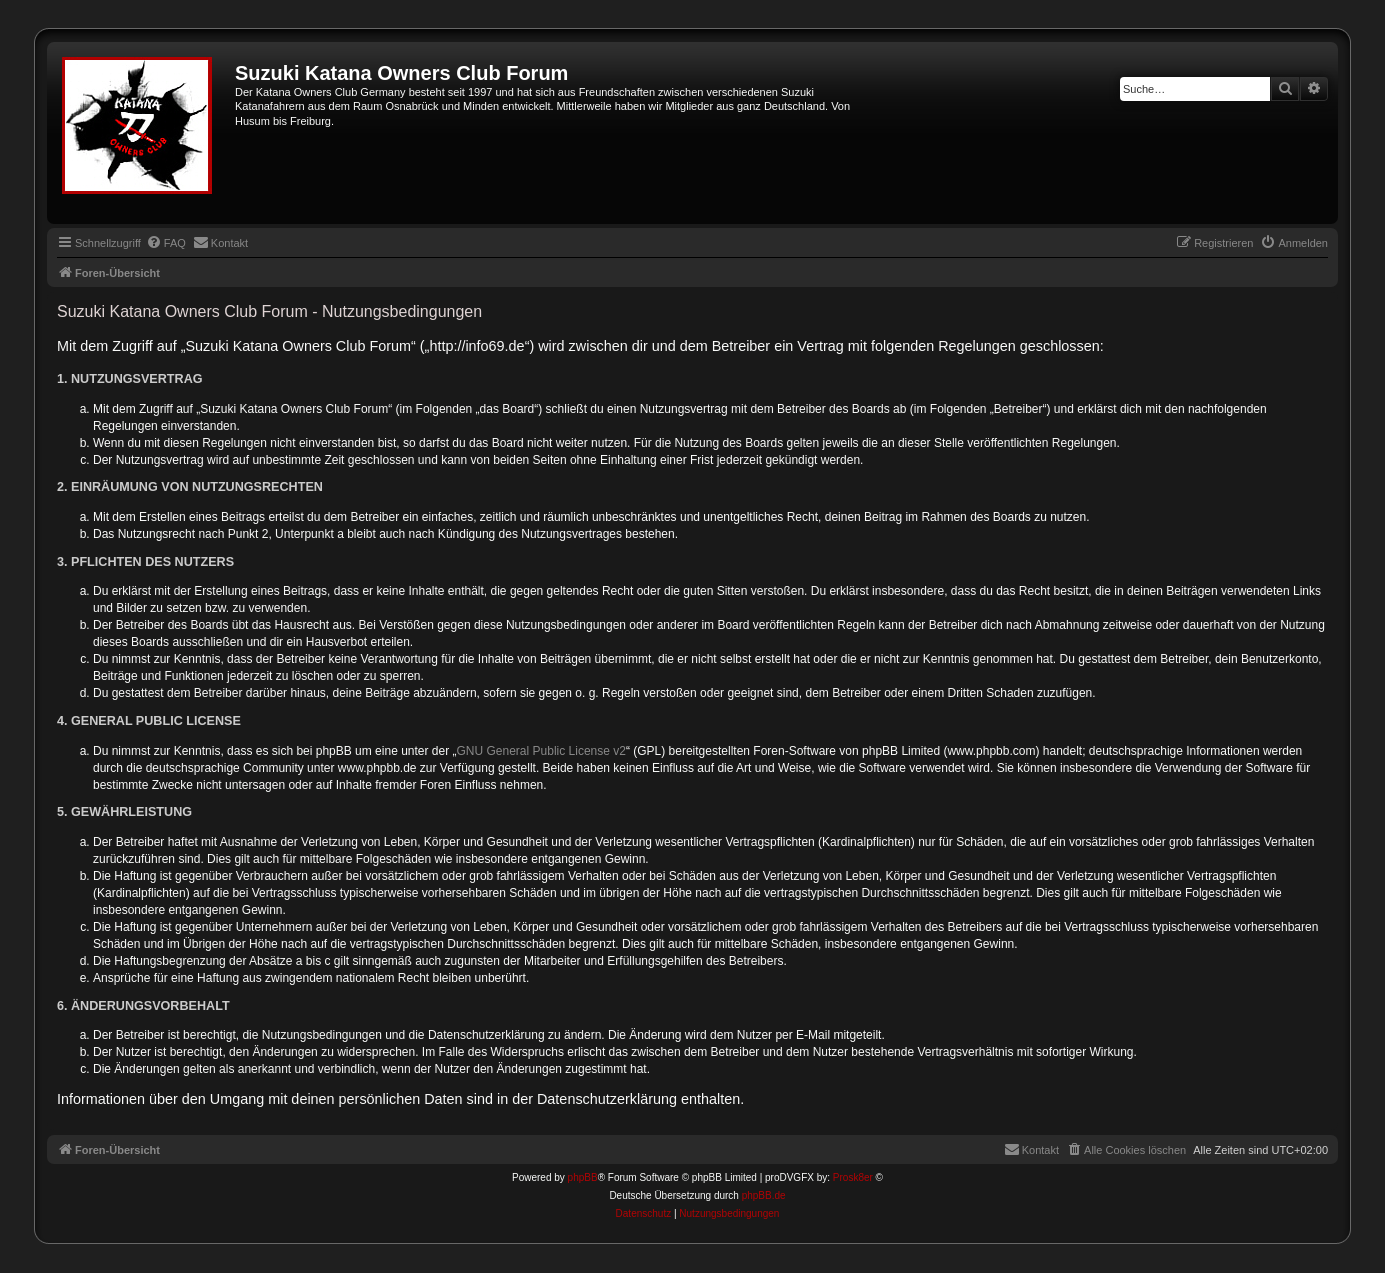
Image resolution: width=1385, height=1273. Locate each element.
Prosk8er (853, 1177)
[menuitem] (166, 243)
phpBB (583, 1177)
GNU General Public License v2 (541, 751)
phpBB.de (764, 1195)
